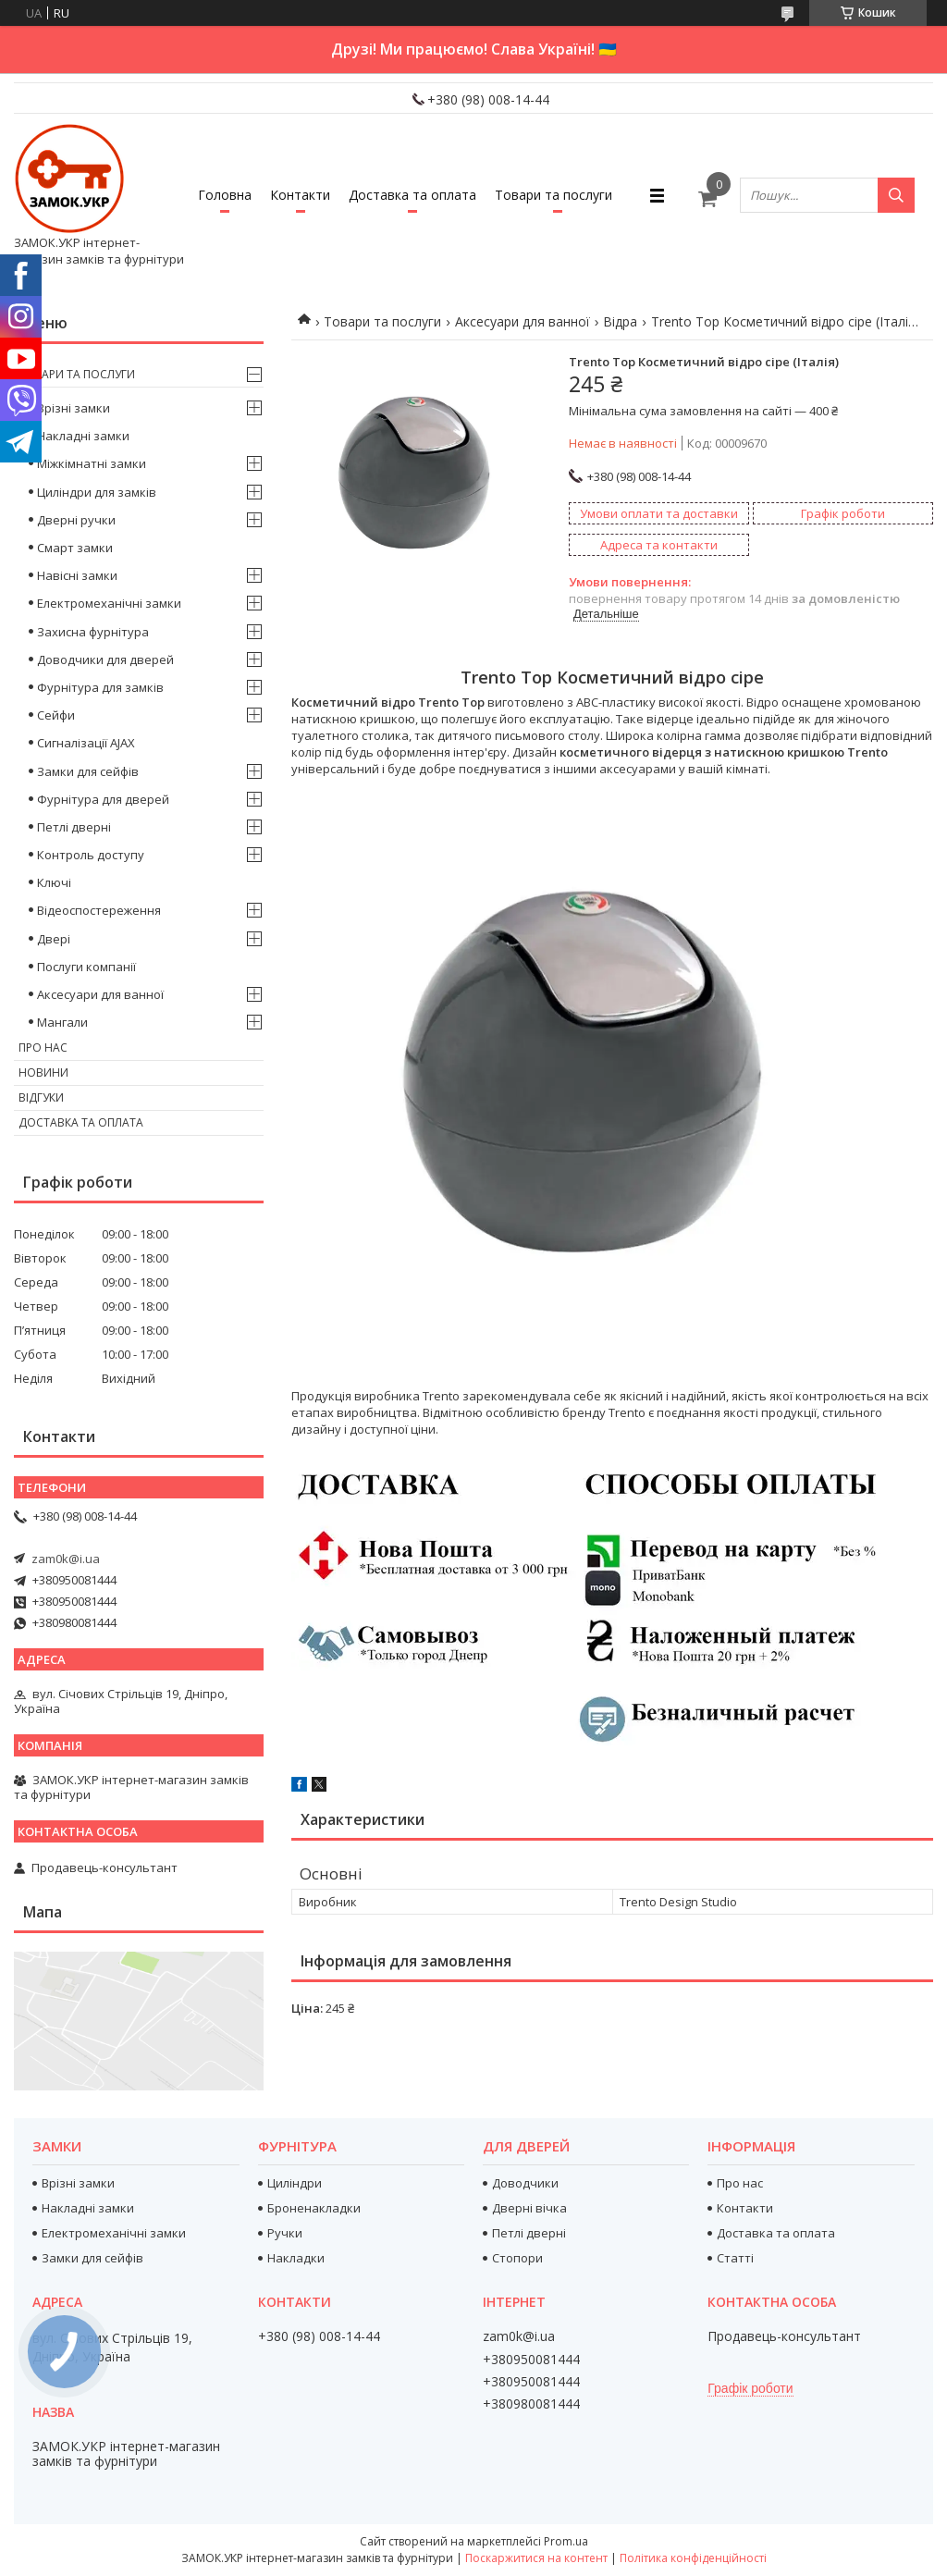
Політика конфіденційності (693, 2558)
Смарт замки (75, 547)
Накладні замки (83, 435)
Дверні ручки (76, 520)
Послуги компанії (86, 966)
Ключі (54, 882)
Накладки (296, 2257)
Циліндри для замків (96, 492)
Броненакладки (314, 2208)
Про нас (43, 1047)
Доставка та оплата (412, 194)
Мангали (62, 1022)
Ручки (284, 2233)
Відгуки (41, 1097)
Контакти (300, 194)
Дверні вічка (529, 2208)
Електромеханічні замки (109, 603)
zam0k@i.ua (65, 1558)
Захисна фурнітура (93, 631)
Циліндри (294, 2183)
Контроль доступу (90, 854)
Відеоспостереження (99, 910)
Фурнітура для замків (100, 687)
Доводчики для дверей (105, 659)
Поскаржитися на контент (536, 2558)
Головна (225, 194)
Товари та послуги (553, 194)
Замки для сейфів (88, 771)
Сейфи (56, 715)
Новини (43, 1072)
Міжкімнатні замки (91, 463)
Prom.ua (566, 2541)
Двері (53, 939)
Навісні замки (77, 575)
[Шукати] (896, 195)
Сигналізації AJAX (86, 742)
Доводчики (525, 2183)
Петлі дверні (74, 827)
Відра (620, 321)
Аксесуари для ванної (522, 321)
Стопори (517, 2257)
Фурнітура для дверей (103, 799)
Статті (735, 2257)
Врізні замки (73, 408)
